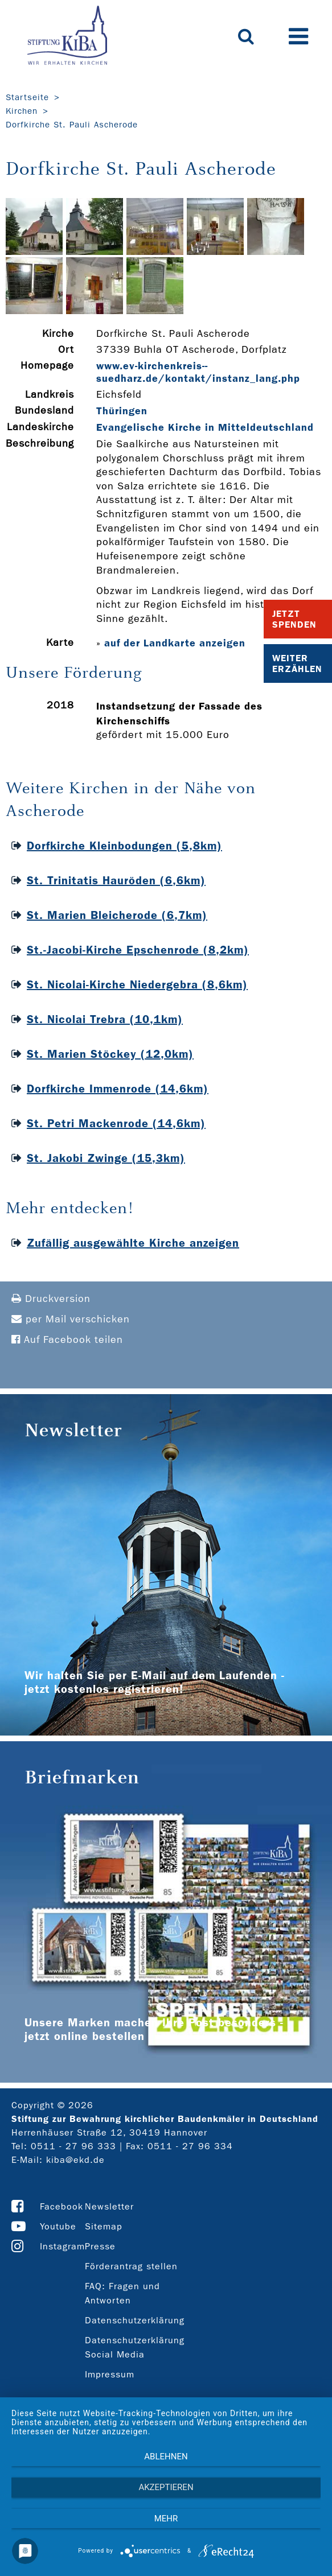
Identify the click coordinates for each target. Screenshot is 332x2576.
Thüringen (121, 411)
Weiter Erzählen (297, 663)
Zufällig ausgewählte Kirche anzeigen (133, 1243)
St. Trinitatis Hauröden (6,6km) (116, 880)
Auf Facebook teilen (67, 1340)
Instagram (62, 2246)
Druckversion (51, 1299)
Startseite (27, 97)
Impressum (109, 2374)
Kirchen (22, 111)
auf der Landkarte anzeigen (174, 643)
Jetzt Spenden (294, 619)
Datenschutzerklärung (135, 2320)
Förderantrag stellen (131, 2266)
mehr (166, 2518)
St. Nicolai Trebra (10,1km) (105, 1019)
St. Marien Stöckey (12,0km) (110, 1054)
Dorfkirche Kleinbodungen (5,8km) (124, 845)
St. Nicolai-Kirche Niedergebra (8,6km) (137, 984)
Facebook (61, 2206)
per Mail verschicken (70, 1319)
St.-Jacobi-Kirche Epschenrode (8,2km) (138, 950)
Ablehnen (165, 2456)
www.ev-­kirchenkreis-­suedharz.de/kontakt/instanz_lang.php (198, 372)
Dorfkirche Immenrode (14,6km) (117, 1088)
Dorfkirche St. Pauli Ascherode (72, 124)
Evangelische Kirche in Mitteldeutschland (205, 427)
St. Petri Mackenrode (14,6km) (116, 1123)
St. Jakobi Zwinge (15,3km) (106, 1158)
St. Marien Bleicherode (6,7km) (117, 915)
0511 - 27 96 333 (73, 2146)
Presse (100, 2246)
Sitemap (103, 2226)
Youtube (58, 2226)
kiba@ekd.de (75, 2159)
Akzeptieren (165, 2487)
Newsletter (109, 2206)
